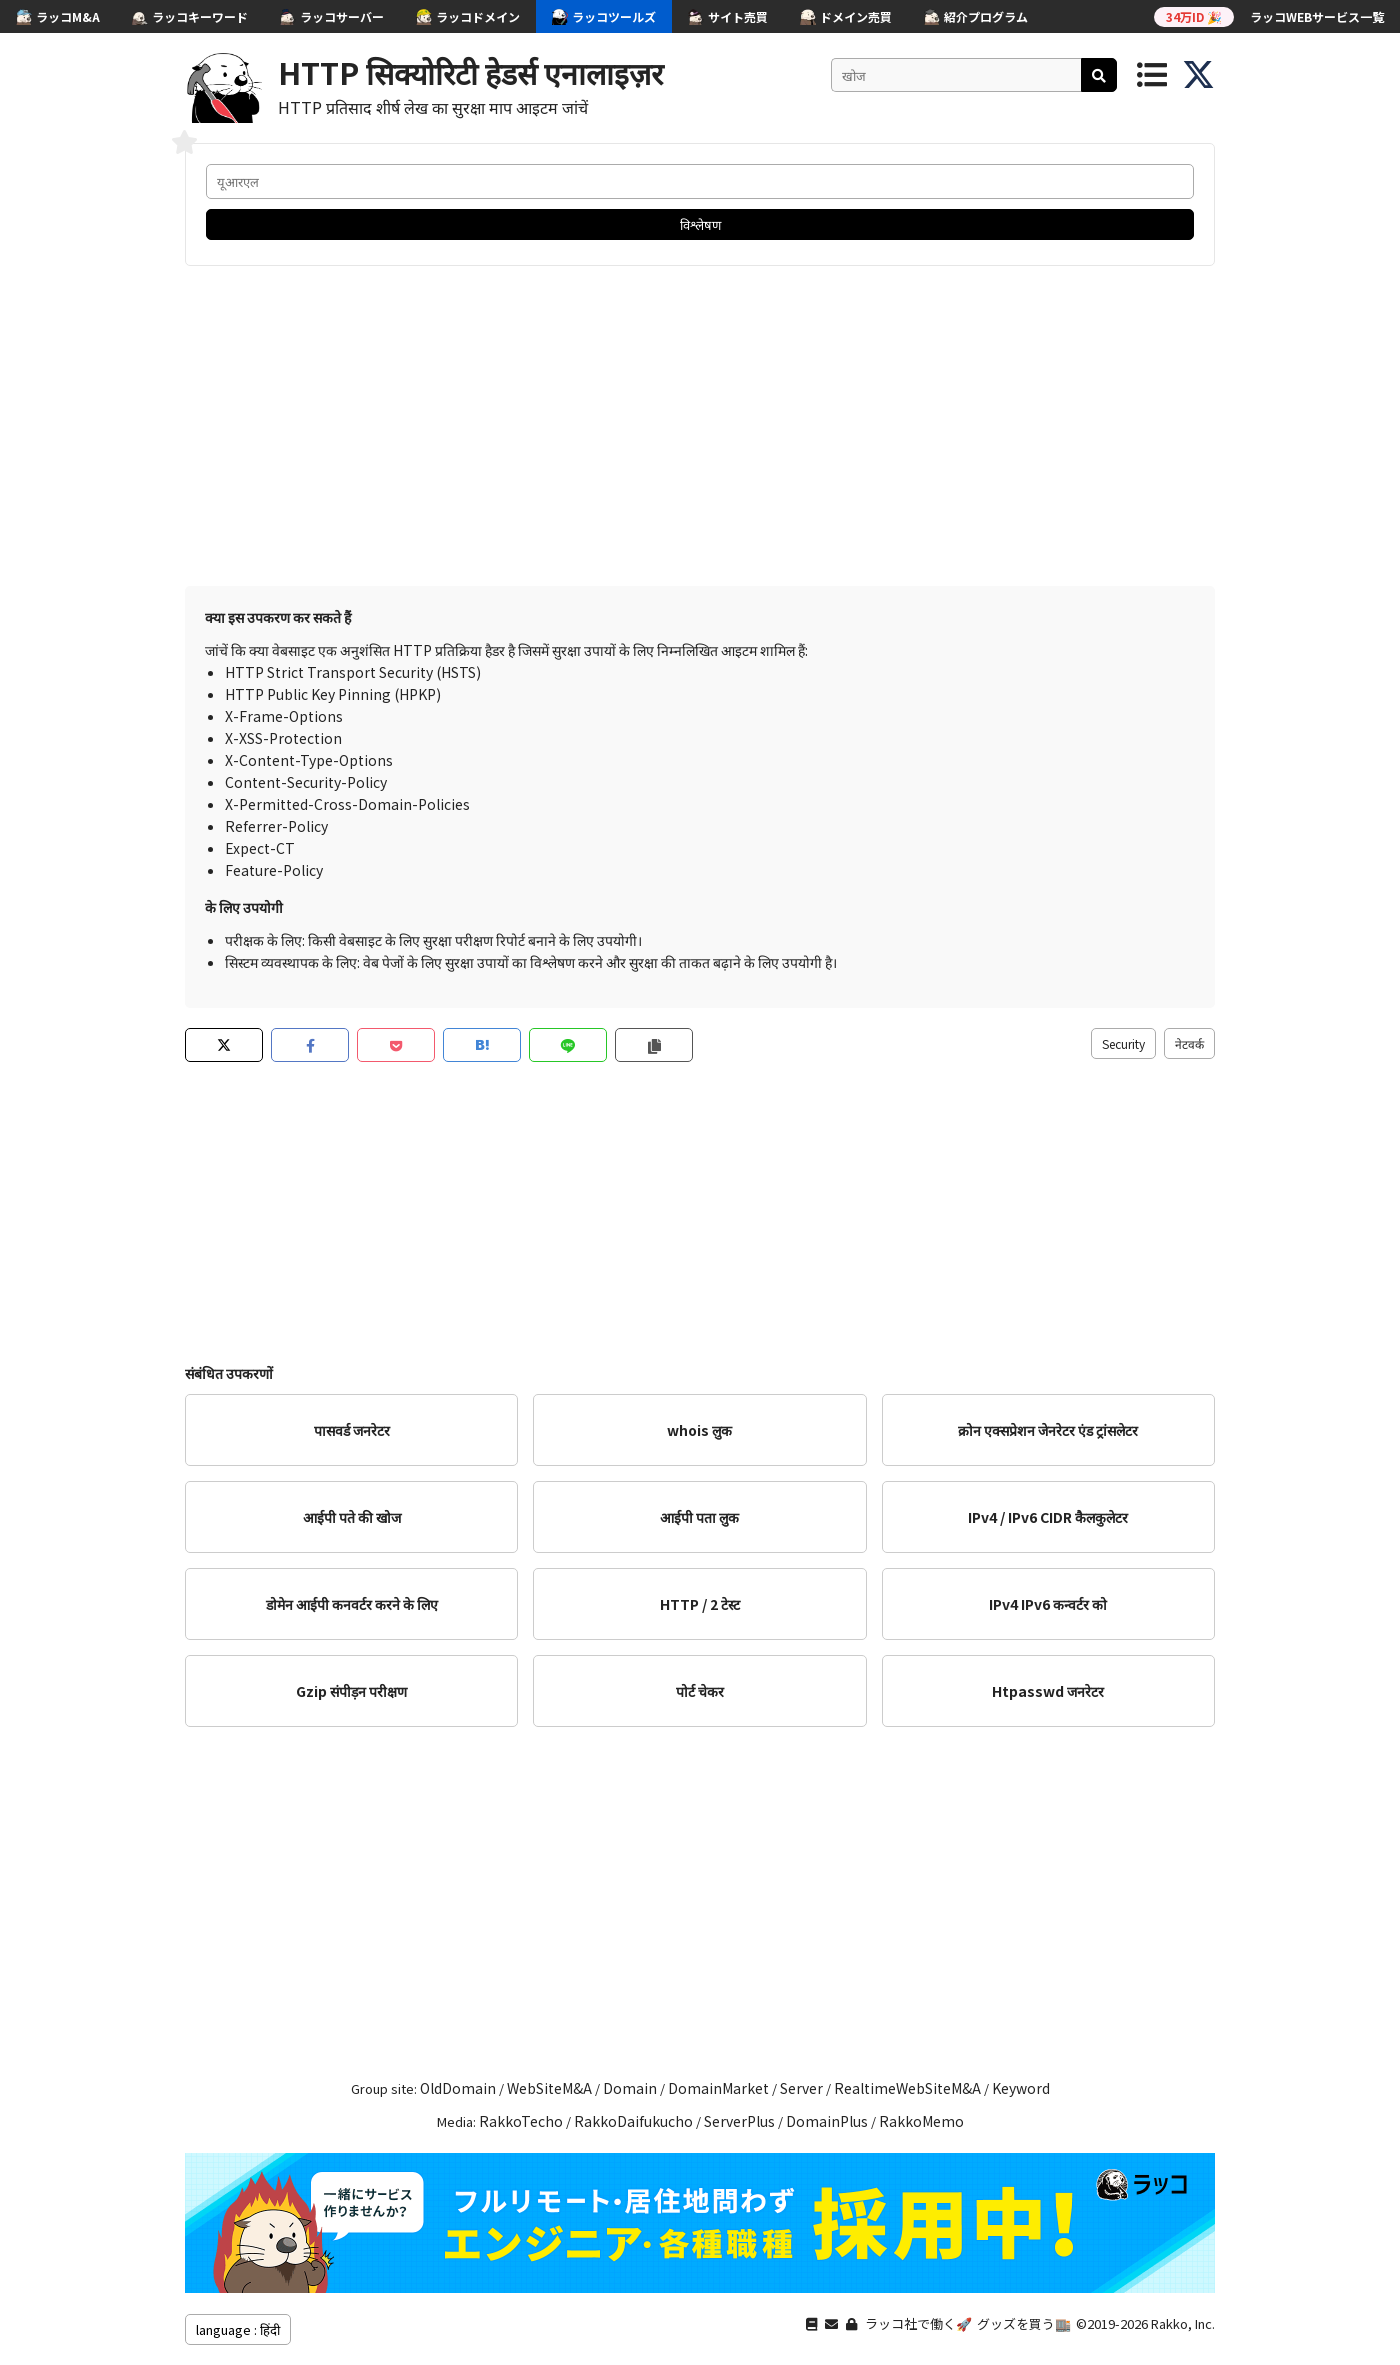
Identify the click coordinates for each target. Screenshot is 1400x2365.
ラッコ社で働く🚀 (918, 2323)
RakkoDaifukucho (633, 2121)
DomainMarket (718, 2088)
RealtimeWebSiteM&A (907, 2088)
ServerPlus (739, 2121)
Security (1123, 1043)
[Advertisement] (700, 426)
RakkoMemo (921, 2121)
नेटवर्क (1189, 1043)
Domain (630, 2088)
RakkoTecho (521, 2121)
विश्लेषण (700, 224)
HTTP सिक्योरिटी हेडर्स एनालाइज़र (470, 72)
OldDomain (458, 2088)
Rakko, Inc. (1183, 2323)
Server (801, 2088)
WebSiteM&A (549, 2088)
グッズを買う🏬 (1024, 2323)
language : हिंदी (238, 2329)
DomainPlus (827, 2121)
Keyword (1021, 2088)
